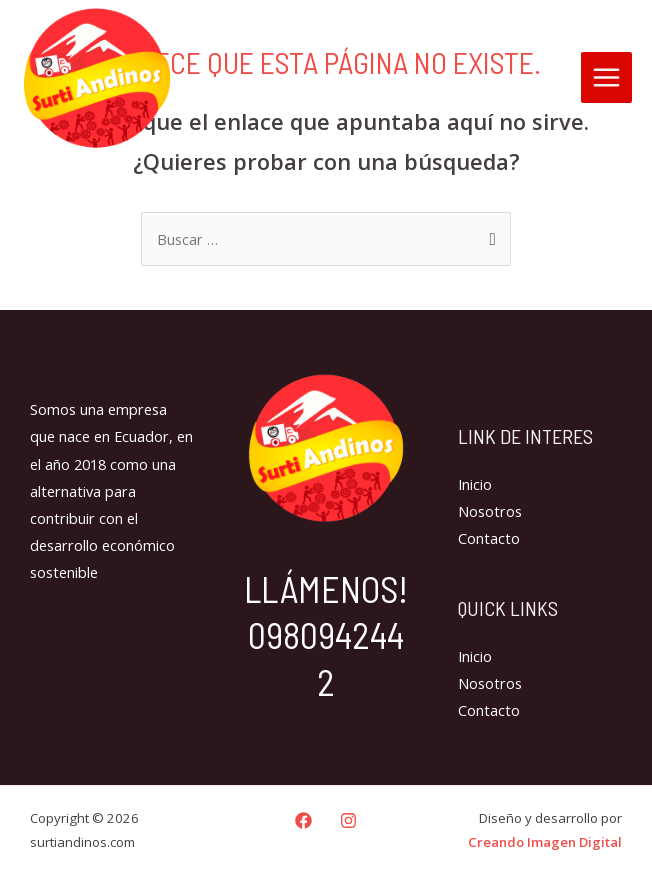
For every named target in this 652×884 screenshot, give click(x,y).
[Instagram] (348, 820)
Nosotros (490, 511)
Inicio (475, 484)
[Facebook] (303, 820)
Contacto (489, 538)
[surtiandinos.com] (97, 78)
